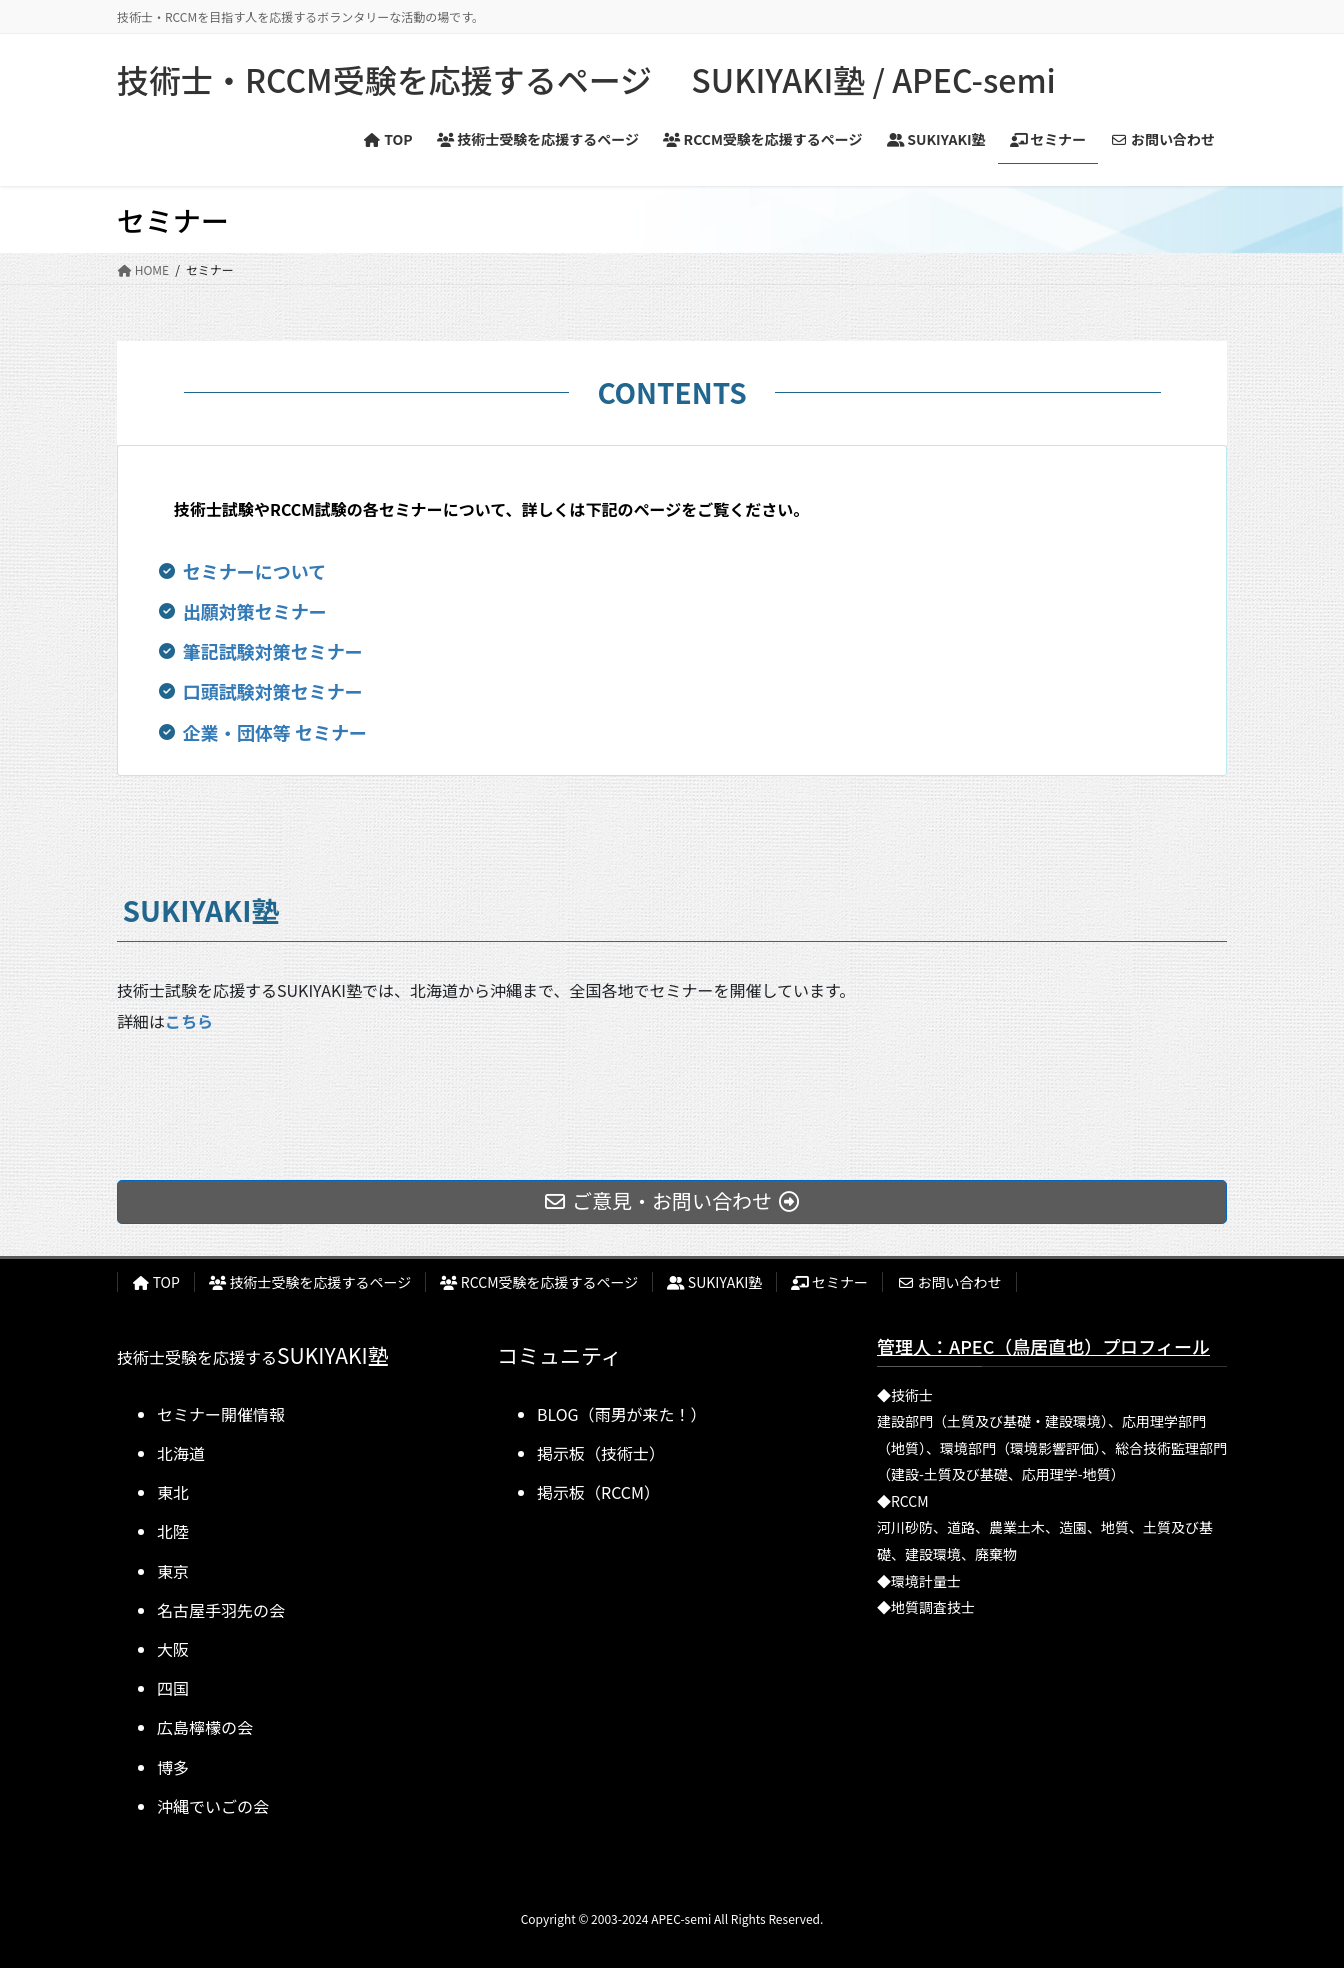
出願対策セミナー (255, 611)
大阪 (173, 1649)
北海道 (181, 1453)
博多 (173, 1767)
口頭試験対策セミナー (273, 691)
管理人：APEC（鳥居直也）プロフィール (1043, 1346)
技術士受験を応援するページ (310, 1282)
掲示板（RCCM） (598, 1492)
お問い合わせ (949, 1282)
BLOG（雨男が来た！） (622, 1414)
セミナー (829, 1282)
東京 (173, 1571)
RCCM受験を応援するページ (539, 1282)
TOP (156, 1282)
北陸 (173, 1531)
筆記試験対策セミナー (273, 651)
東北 (173, 1492)
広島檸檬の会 (205, 1727)
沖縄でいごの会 (213, 1806)
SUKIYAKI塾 (714, 1282)
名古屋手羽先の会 (221, 1610)
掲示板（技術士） (601, 1453)
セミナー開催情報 (221, 1414)
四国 (173, 1688)
